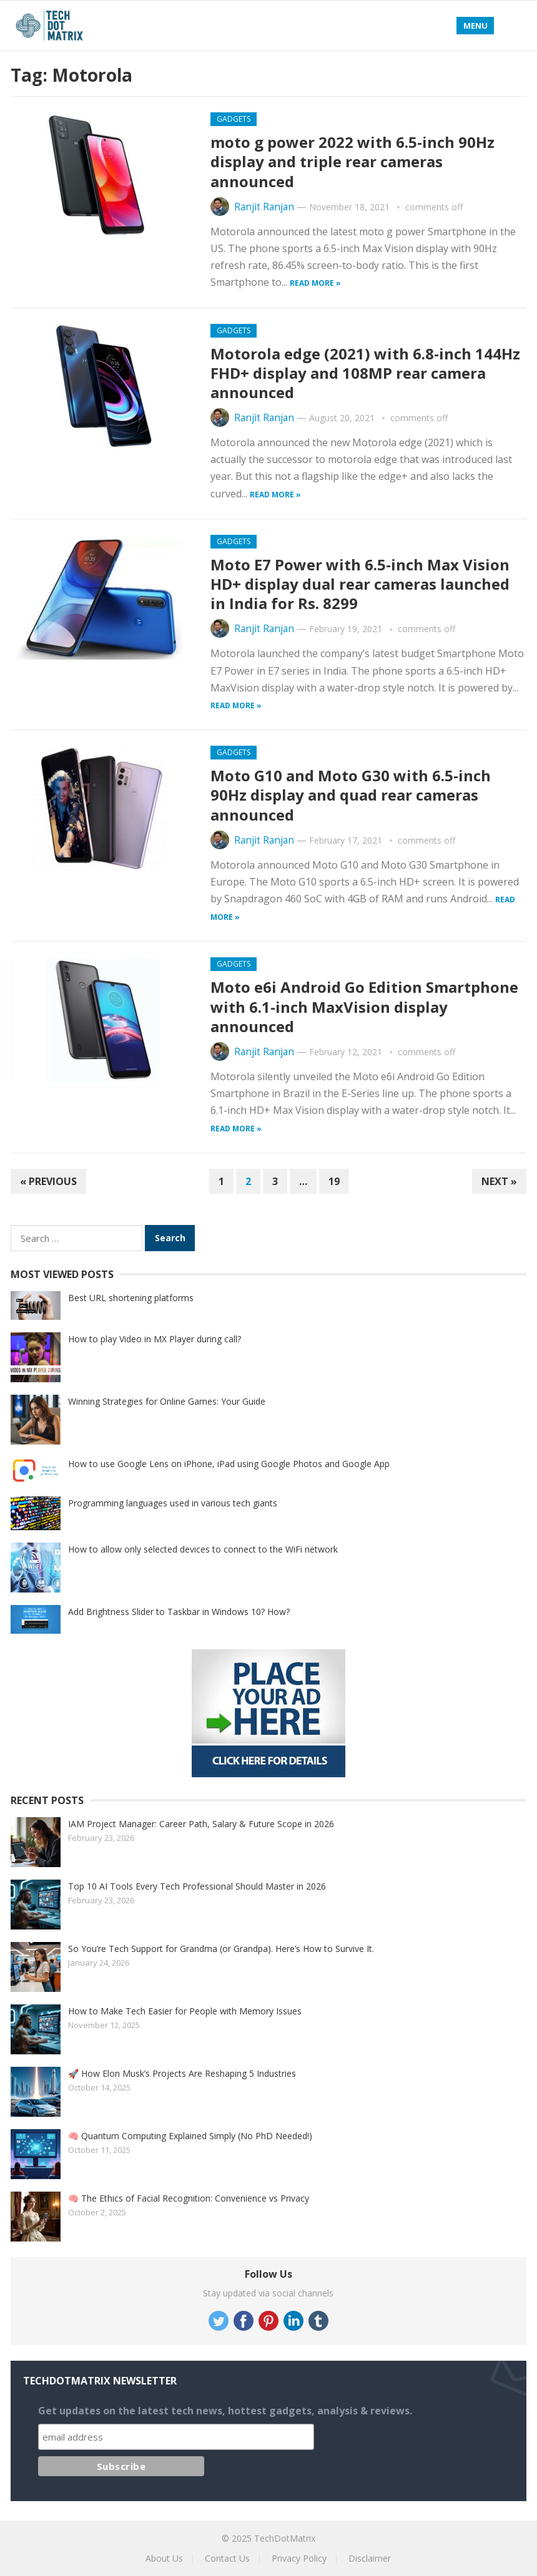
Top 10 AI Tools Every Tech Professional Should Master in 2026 (197, 1886)
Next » (499, 1181)
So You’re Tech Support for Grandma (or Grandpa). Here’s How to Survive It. (221, 1948)
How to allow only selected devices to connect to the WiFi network (203, 1549)
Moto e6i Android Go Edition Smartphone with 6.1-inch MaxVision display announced (364, 1006)
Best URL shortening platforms (131, 1298)
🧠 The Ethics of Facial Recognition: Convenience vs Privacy (188, 2198)
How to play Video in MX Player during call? (154, 1339)
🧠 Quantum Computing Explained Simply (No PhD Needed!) (190, 2136)
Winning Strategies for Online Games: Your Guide (166, 1401)
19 (334, 1181)
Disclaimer (369, 2558)
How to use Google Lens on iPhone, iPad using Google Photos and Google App (229, 1464)
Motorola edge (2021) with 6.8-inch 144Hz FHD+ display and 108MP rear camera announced (365, 372)
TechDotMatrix (284, 2538)
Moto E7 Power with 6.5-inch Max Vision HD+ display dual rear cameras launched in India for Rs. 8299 (360, 583)
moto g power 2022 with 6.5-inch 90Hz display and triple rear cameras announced (352, 161)
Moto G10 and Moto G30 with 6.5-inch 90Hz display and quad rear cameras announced (350, 794)
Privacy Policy (299, 2558)
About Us (164, 2558)
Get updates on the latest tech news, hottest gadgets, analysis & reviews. (225, 2410)
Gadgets (233, 119)
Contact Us (227, 2558)
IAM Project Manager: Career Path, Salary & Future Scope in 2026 (201, 1824)
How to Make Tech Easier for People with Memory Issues (185, 2011)
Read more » (315, 283)
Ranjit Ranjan (264, 206)
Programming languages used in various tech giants (172, 1503)
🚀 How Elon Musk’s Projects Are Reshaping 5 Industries (182, 2073)
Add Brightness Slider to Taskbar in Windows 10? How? (179, 1611)
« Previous (48, 1181)
